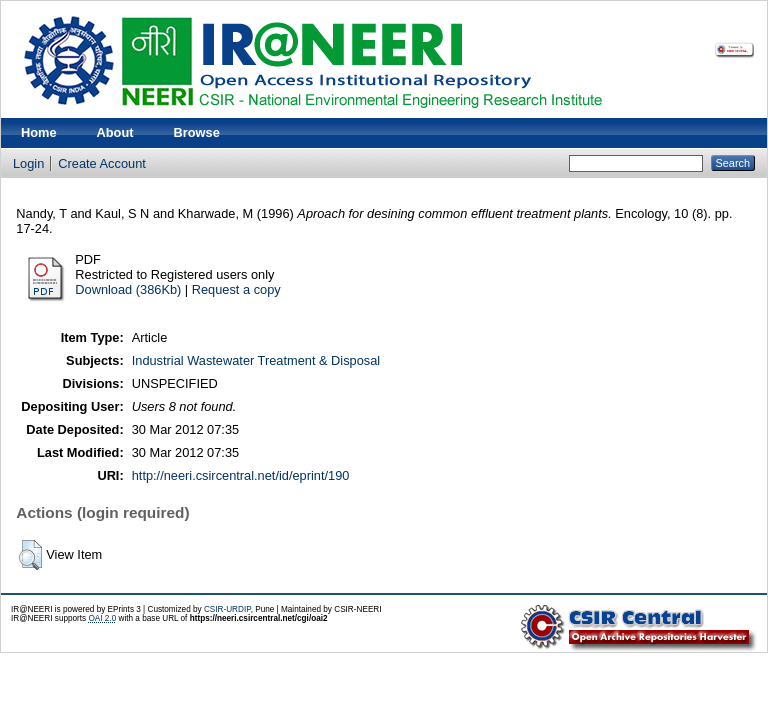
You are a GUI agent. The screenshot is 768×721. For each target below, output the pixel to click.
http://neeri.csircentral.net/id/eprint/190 (241, 475)
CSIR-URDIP (227, 609)
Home (39, 132)
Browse (197, 132)
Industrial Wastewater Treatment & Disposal (256, 360)
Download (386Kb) (128, 289)
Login (28, 163)
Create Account (102, 163)
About (115, 132)
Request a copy (236, 289)
